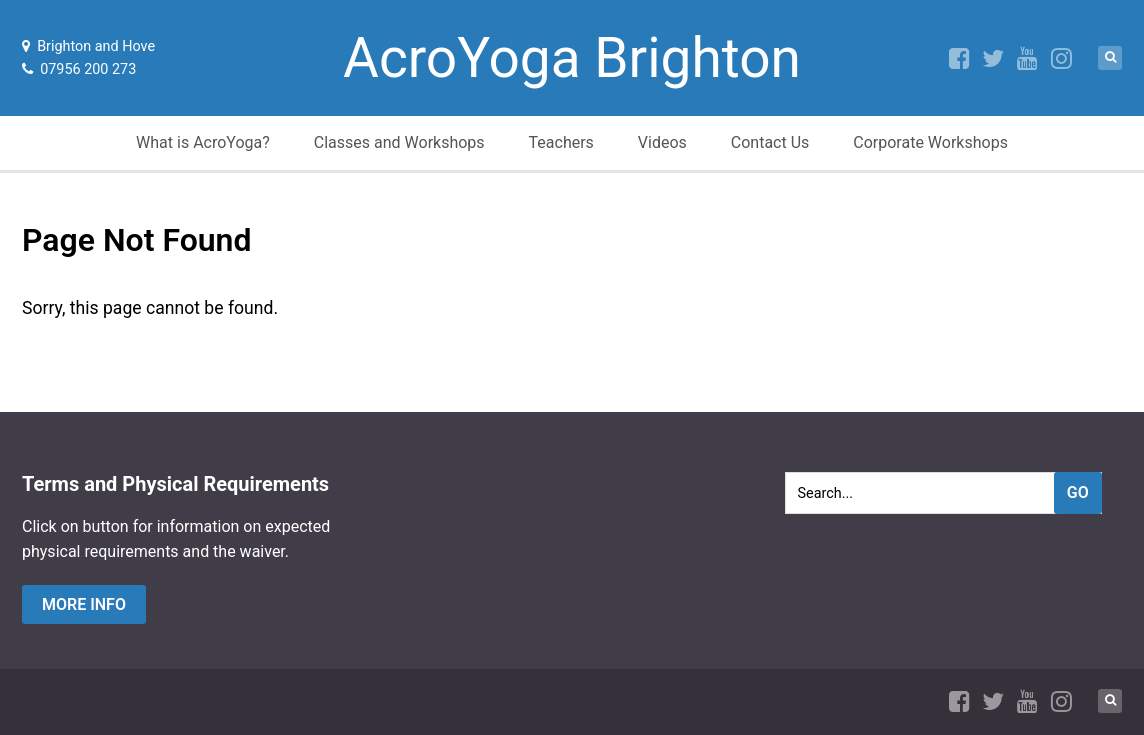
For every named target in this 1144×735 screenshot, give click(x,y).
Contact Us (770, 142)
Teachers (561, 142)
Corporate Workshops (930, 142)
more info (84, 604)
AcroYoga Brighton (572, 58)
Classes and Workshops (399, 142)
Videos (662, 142)
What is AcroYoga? (203, 142)
